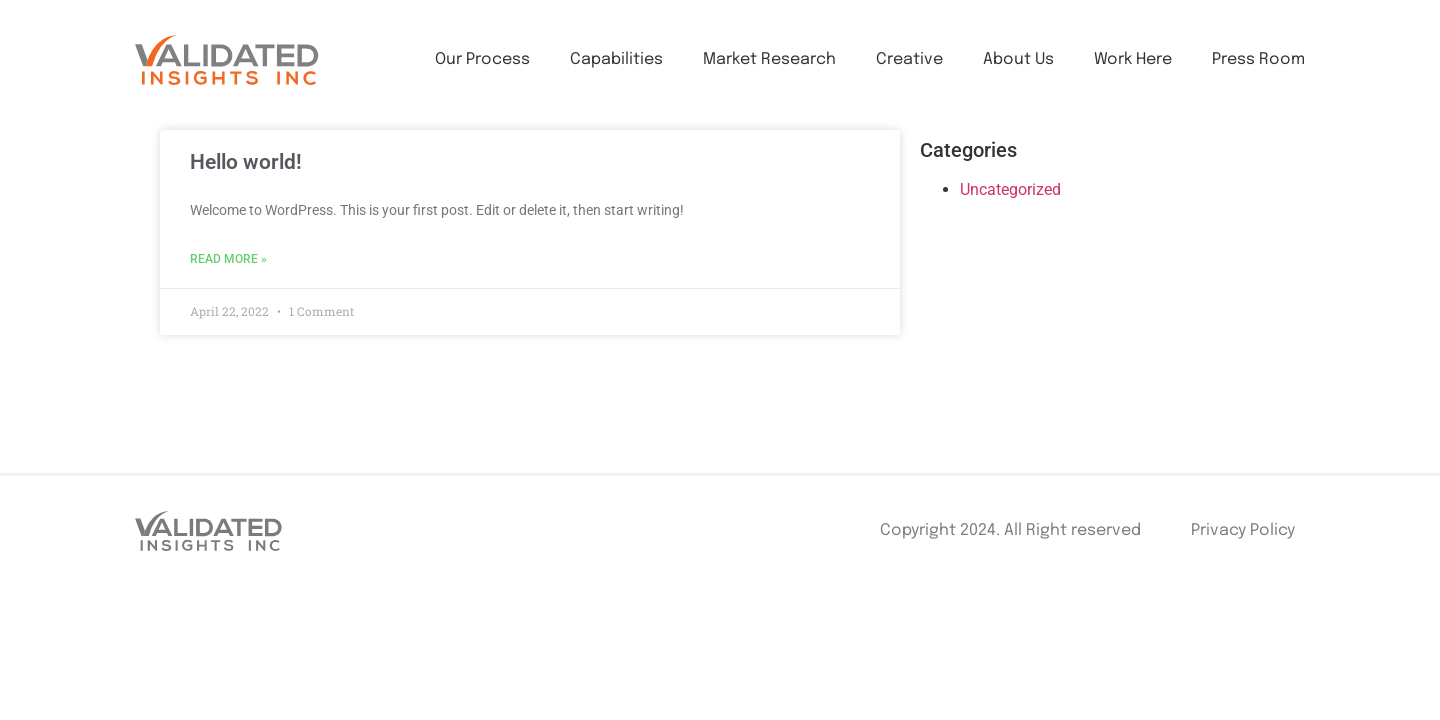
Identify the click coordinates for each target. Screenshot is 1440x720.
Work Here (1133, 59)
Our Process (482, 59)
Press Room (1258, 59)
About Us (1018, 59)
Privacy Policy (1243, 530)
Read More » (228, 259)
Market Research (769, 59)
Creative (909, 59)
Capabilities (616, 59)
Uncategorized (1010, 189)
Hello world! (246, 162)
